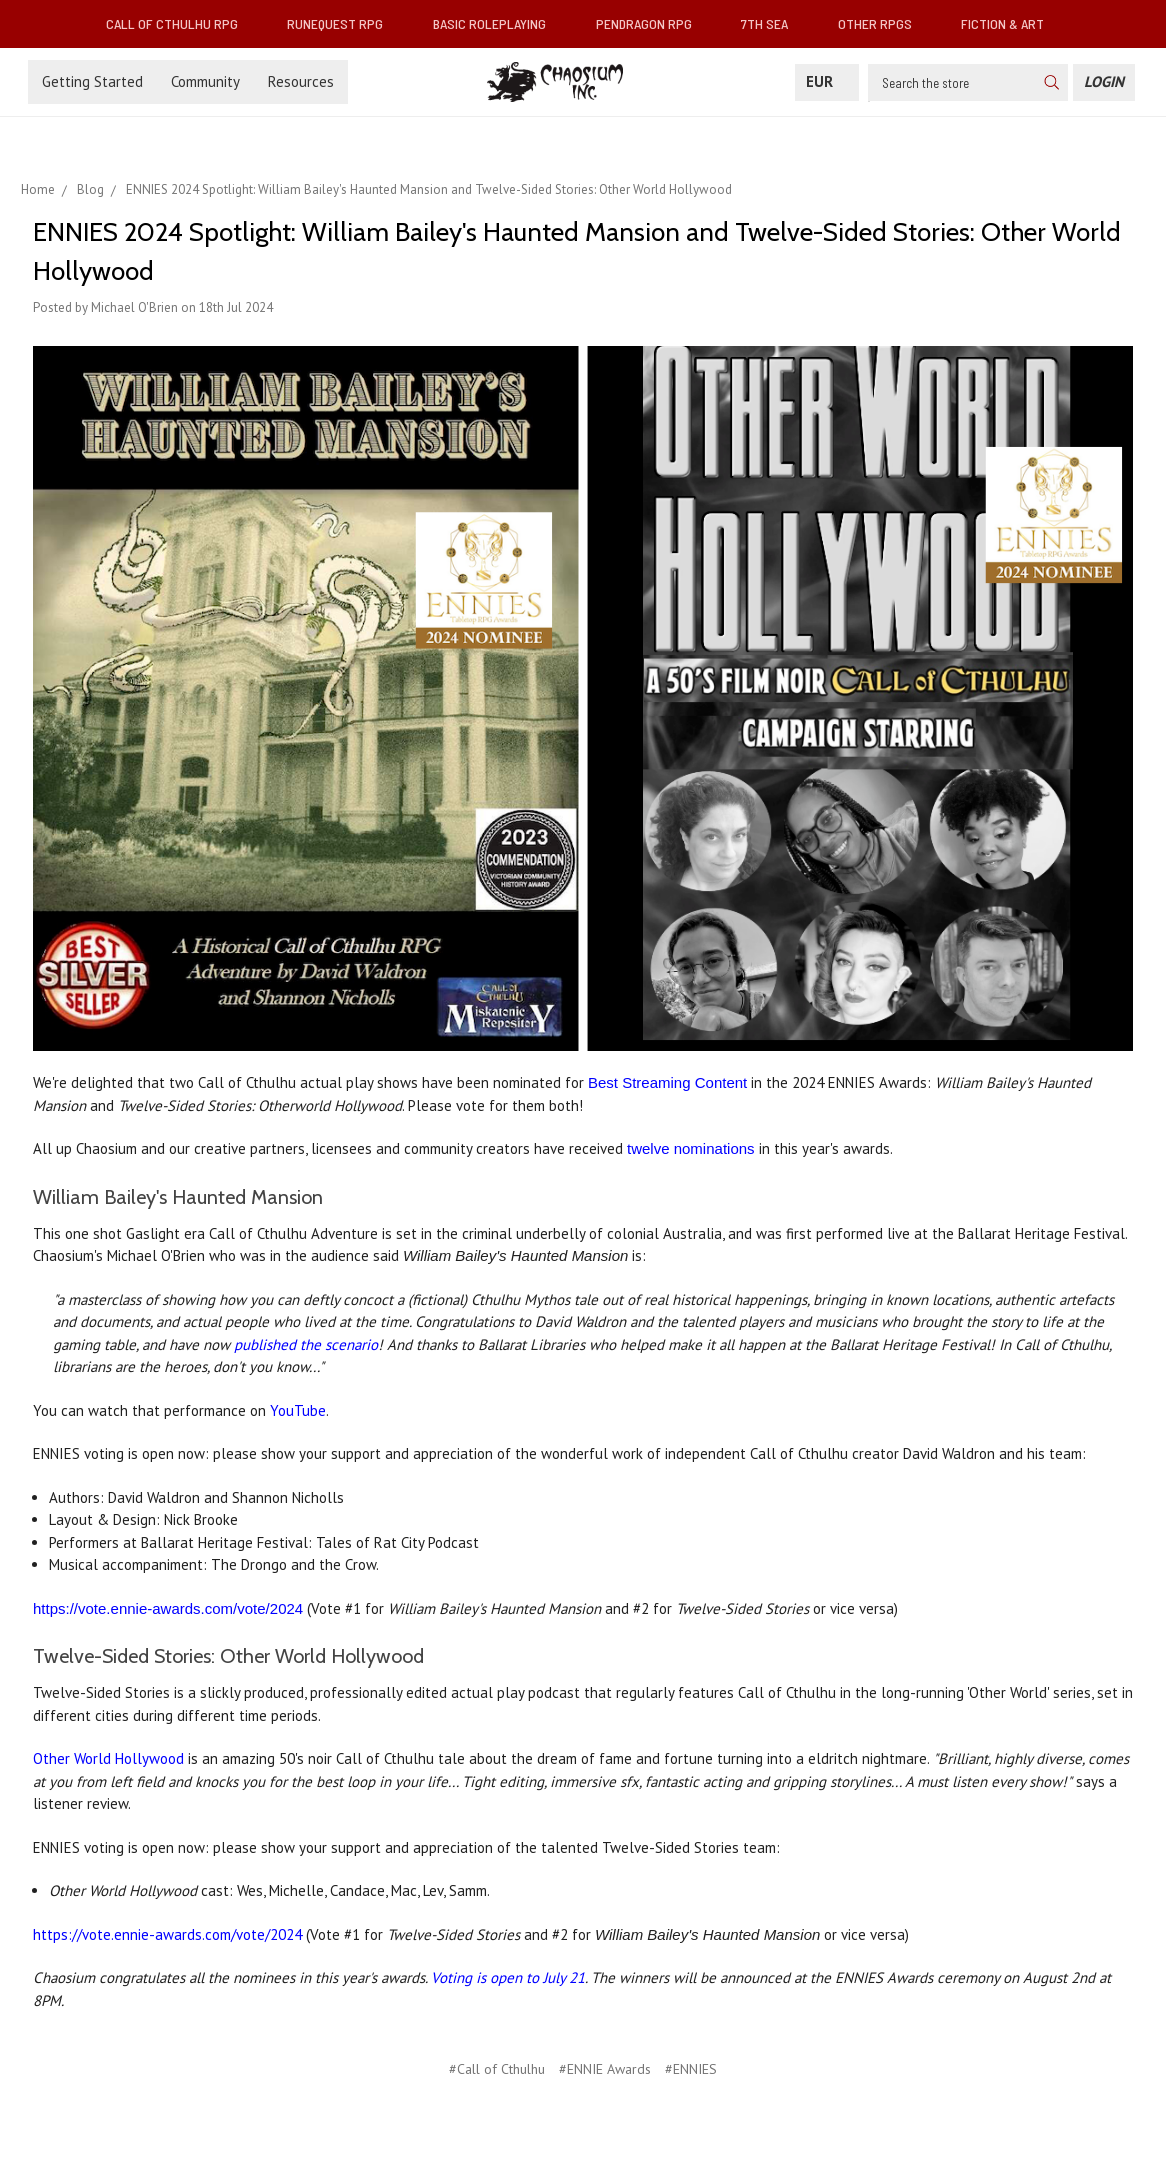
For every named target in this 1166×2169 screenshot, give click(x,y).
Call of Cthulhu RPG (180, 23)
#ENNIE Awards (605, 2069)
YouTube (298, 1410)
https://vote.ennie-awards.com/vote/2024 (168, 1608)
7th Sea (772, 23)
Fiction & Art (1010, 23)
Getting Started (92, 81)
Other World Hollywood (108, 1758)
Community (205, 81)
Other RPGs (883, 23)
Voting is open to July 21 (508, 1977)
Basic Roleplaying (497, 23)
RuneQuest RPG (343, 23)
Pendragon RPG (652, 23)
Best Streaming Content (667, 1082)
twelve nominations (691, 1148)
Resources (301, 81)
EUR (827, 81)
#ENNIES (691, 2069)
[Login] (1104, 82)
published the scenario (306, 1344)
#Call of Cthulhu (497, 2069)
